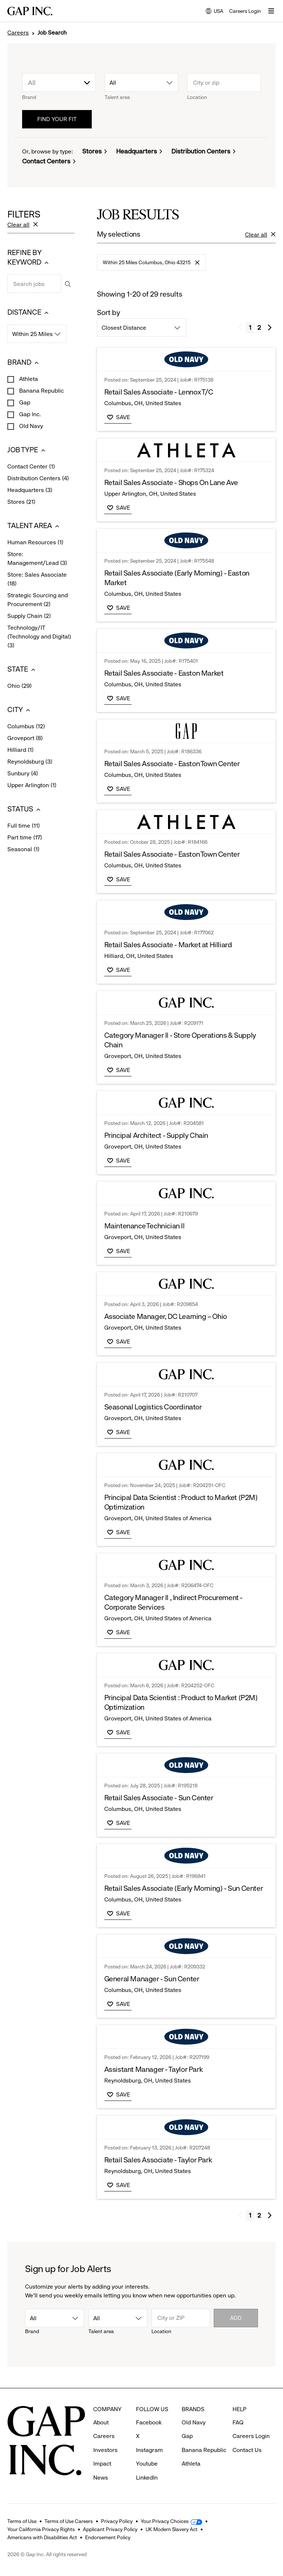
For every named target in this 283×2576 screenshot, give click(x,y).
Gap (24, 402)
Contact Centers (46, 161)
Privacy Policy (117, 2521)
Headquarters (136, 151)
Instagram (149, 2449)
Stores (92, 151)
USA (214, 11)
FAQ (238, 2422)
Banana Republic (41, 390)
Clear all (22, 225)
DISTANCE (28, 312)
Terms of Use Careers (69, 2521)
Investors (105, 2449)
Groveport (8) (25, 739)
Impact (102, 2463)
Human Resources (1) (35, 543)
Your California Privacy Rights (41, 2529)
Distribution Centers (200, 151)
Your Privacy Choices (165, 2521)
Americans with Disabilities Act (42, 2537)
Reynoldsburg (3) (29, 762)
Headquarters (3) (29, 490)
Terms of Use (21, 2521)
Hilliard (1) (20, 750)
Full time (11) (23, 826)
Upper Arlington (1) (31, 786)
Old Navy (30, 425)
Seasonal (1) (23, 850)
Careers (18, 32)
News (100, 2477)
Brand (29, 97)
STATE (22, 669)
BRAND (23, 362)
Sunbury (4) (22, 774)
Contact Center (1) (31, 467)
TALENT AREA (34, 526)
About (101, 2422)
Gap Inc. (29, 414)
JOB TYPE (27, 450)
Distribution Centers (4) (38, 479)
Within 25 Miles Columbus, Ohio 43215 (151, 264)
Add (236, 2317)
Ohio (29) (19, 686)
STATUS (24, 809)
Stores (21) (21, 502)
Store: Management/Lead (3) (37, 559)
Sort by (108, 312)
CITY (21, 710)
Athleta (28, 378)
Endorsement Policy (107, 2537)
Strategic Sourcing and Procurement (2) (37, 600)
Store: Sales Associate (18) (37, 579)
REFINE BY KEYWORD (28, 257)
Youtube (147, 2463)
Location (197, 97)
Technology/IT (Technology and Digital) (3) (39, 637)
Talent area (117, 97)
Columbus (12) (26, 727)
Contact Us (247, 2449)
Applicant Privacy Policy (110, 2529)
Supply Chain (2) (29, 616)
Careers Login (245, 11)
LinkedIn (147, 2477)
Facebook (149, 2422)
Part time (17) (24, 838)
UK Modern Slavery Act (172, 2529)
